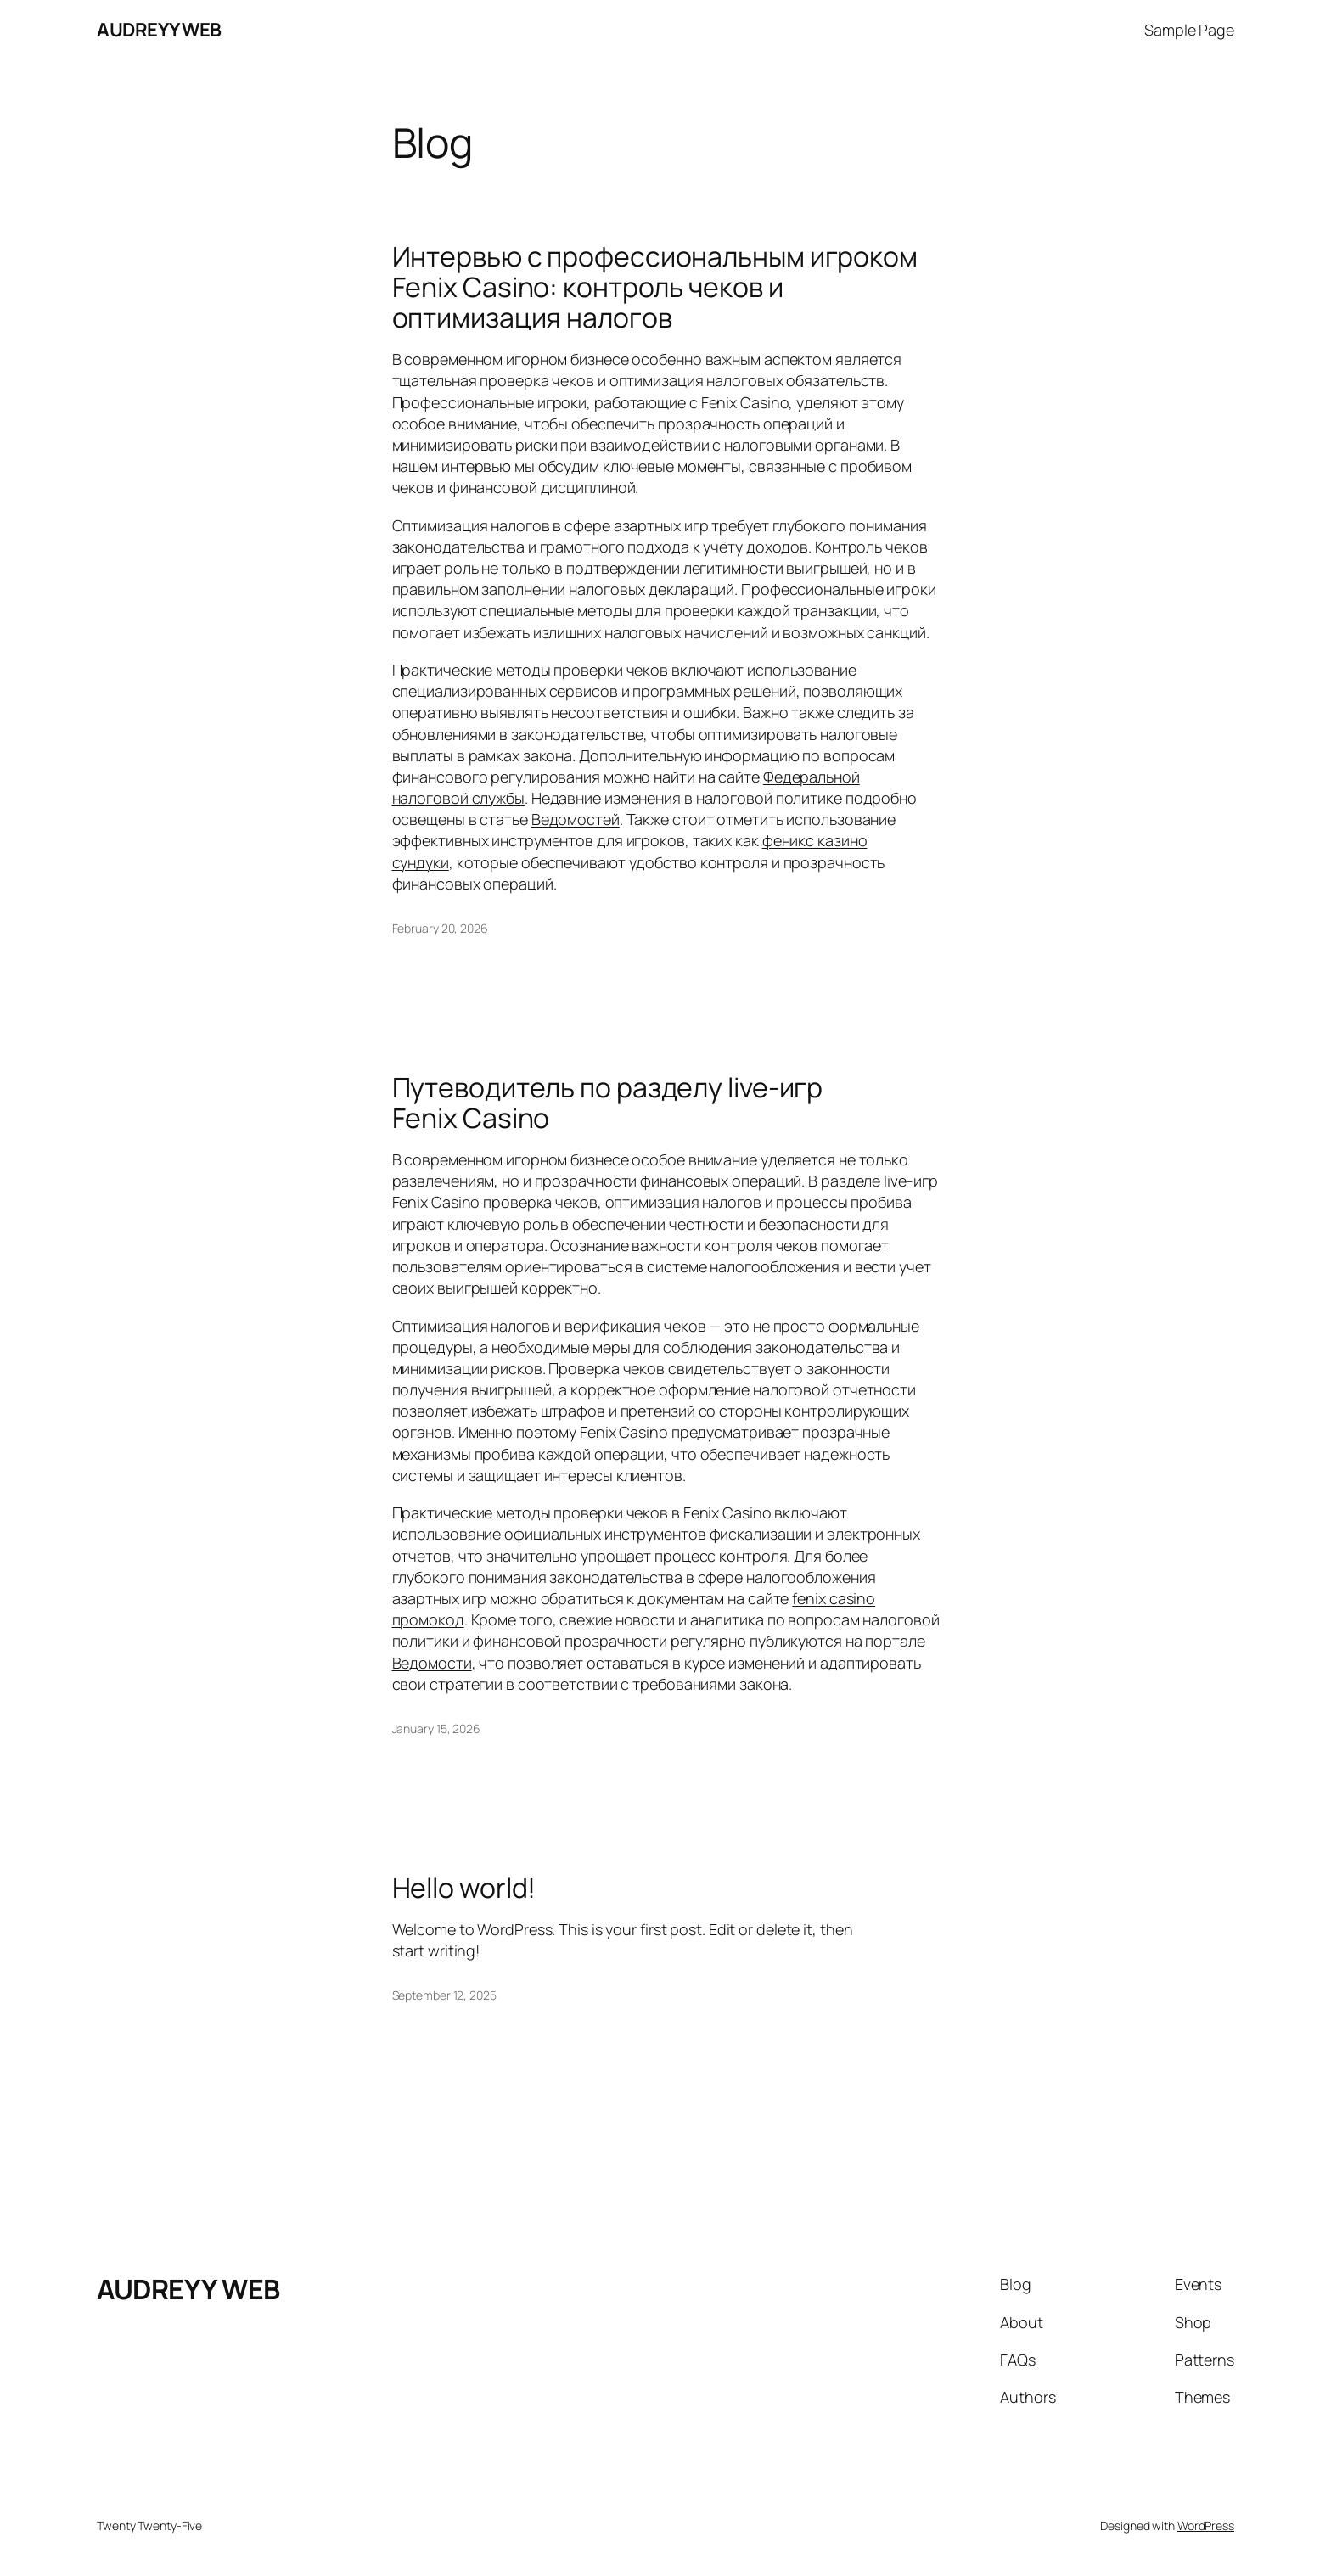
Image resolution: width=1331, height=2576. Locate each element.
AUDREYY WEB (159, 29)
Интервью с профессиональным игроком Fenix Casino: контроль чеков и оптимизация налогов (655, 287)
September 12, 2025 (444, 1995)
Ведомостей (575, 819)
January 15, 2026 (436, 1728)
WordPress (1205, 2525)
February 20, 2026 (440, 928)
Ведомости (432, 1663)
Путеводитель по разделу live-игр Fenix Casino (607, 1102)
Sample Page (1189, 30)
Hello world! (464, 1887)
